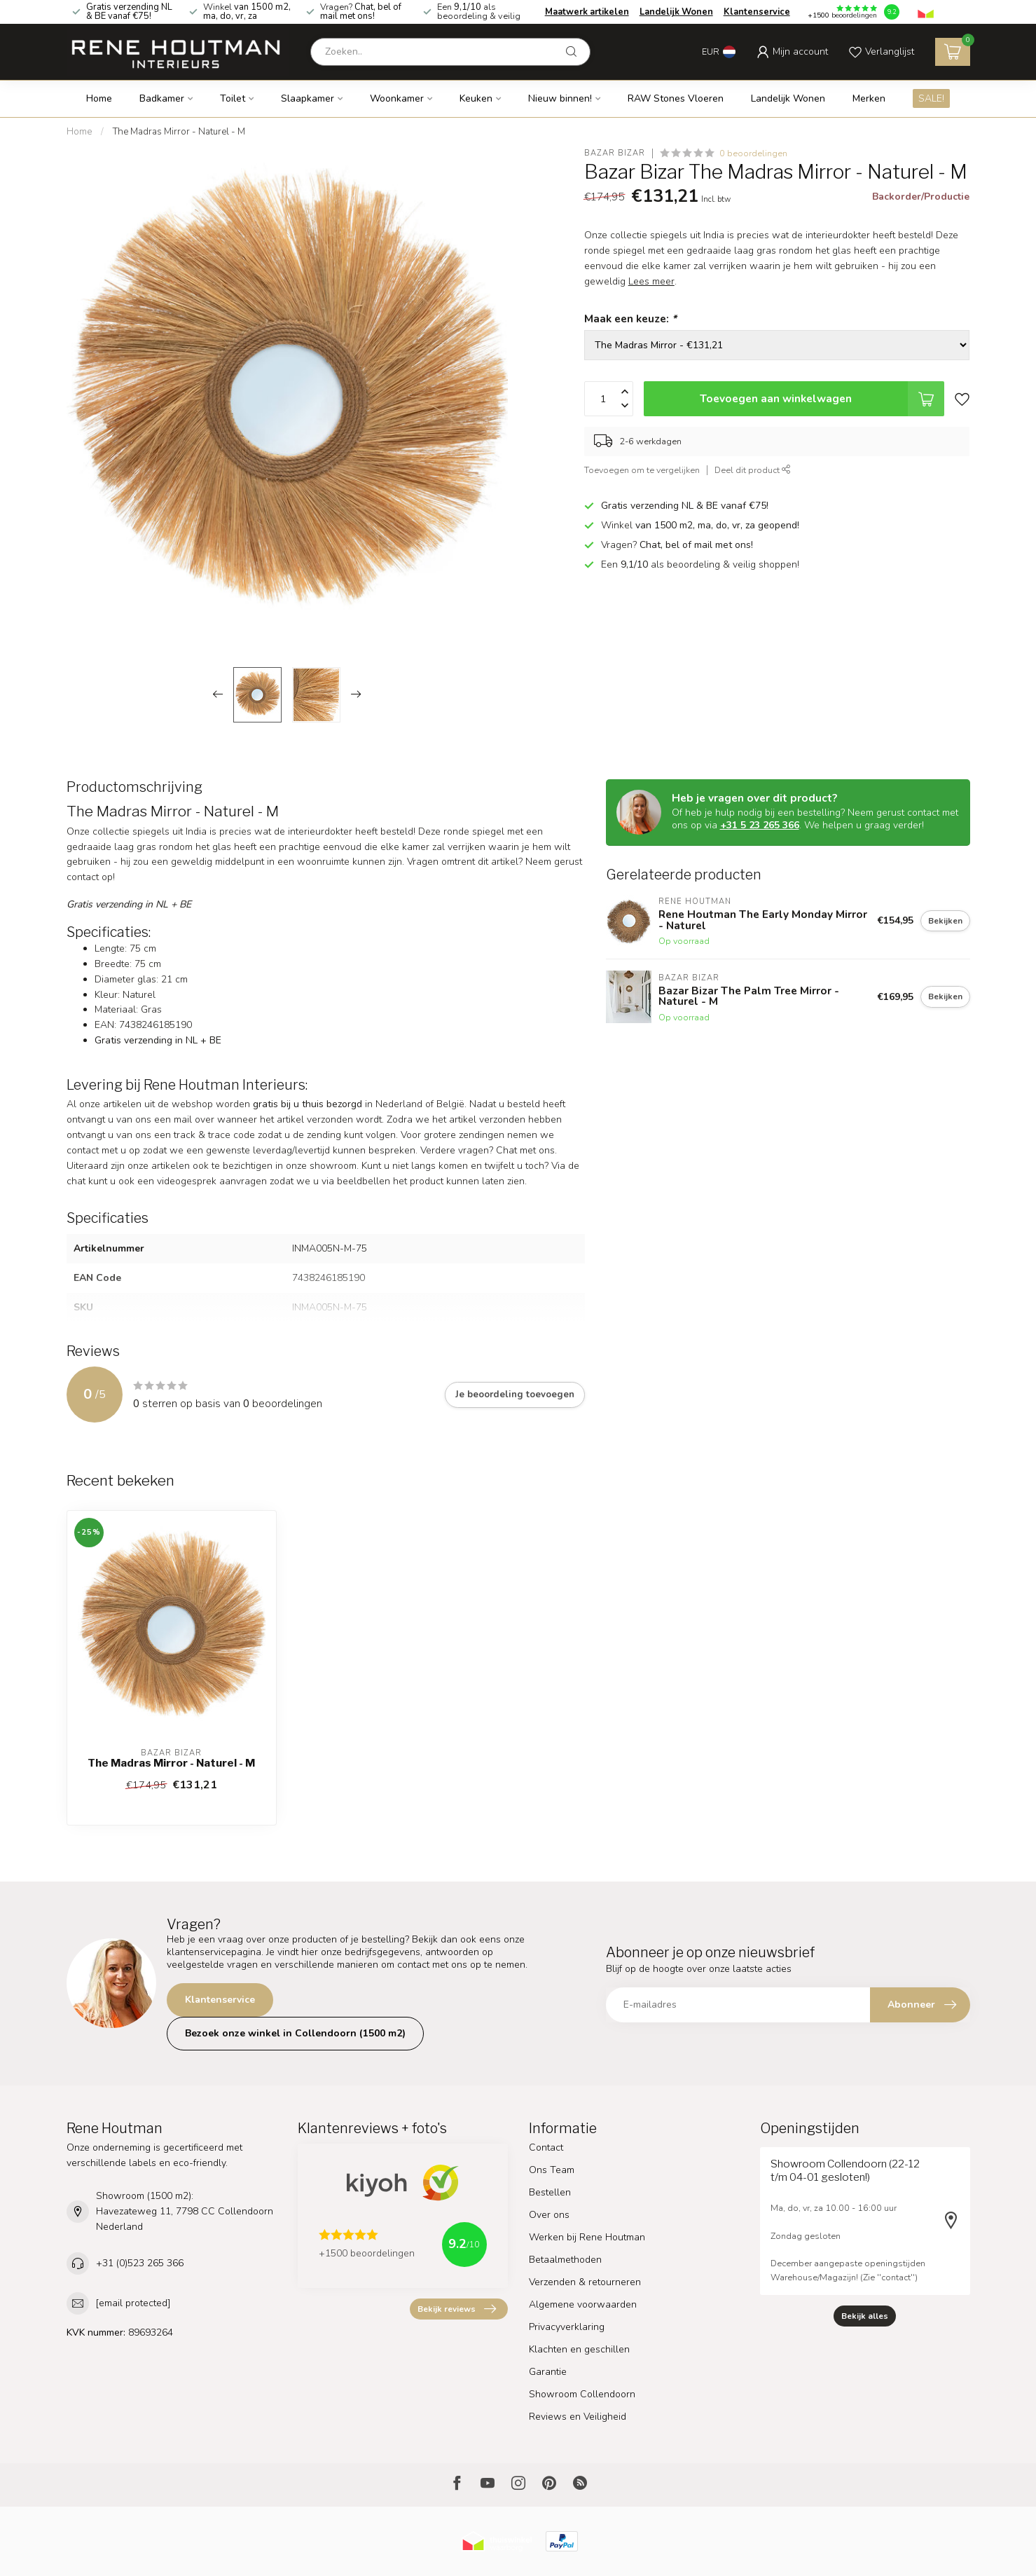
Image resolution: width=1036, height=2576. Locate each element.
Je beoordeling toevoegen (514, 1394)
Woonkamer (397, 98)
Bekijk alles (864, 2316)
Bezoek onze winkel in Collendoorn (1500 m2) (295, 2033)
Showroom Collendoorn (582, 2394)
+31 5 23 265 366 (759, 825)
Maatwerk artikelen (587, 12)
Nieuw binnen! (560, 98)
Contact (546, 2147)
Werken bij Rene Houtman (587, 2237)
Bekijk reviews (456, 2309)
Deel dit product (752, 470)
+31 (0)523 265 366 (140, 2263)
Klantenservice (757, 12)
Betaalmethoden (565, 2259)
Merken (868, 98)
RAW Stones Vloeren (676, 98)
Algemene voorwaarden (583, 2304)
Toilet (232, 98)
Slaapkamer (307, 98)
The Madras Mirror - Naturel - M (179, 131)
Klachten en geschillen (579, 2349)
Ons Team (551, 2170)
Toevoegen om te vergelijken (642, 470)
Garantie (548, 2371)
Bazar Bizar (614, 153)
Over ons (549, 2214)
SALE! (931, 98)
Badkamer (161, 98)
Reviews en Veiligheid (577, 2416)
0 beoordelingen (753, 153)
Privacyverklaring (567, 2327)
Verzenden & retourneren (585, 2282)
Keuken (476, 98)
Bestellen (550, 2192)
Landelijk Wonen (676, 12)
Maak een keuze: (630, 318)
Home (99, 98)
